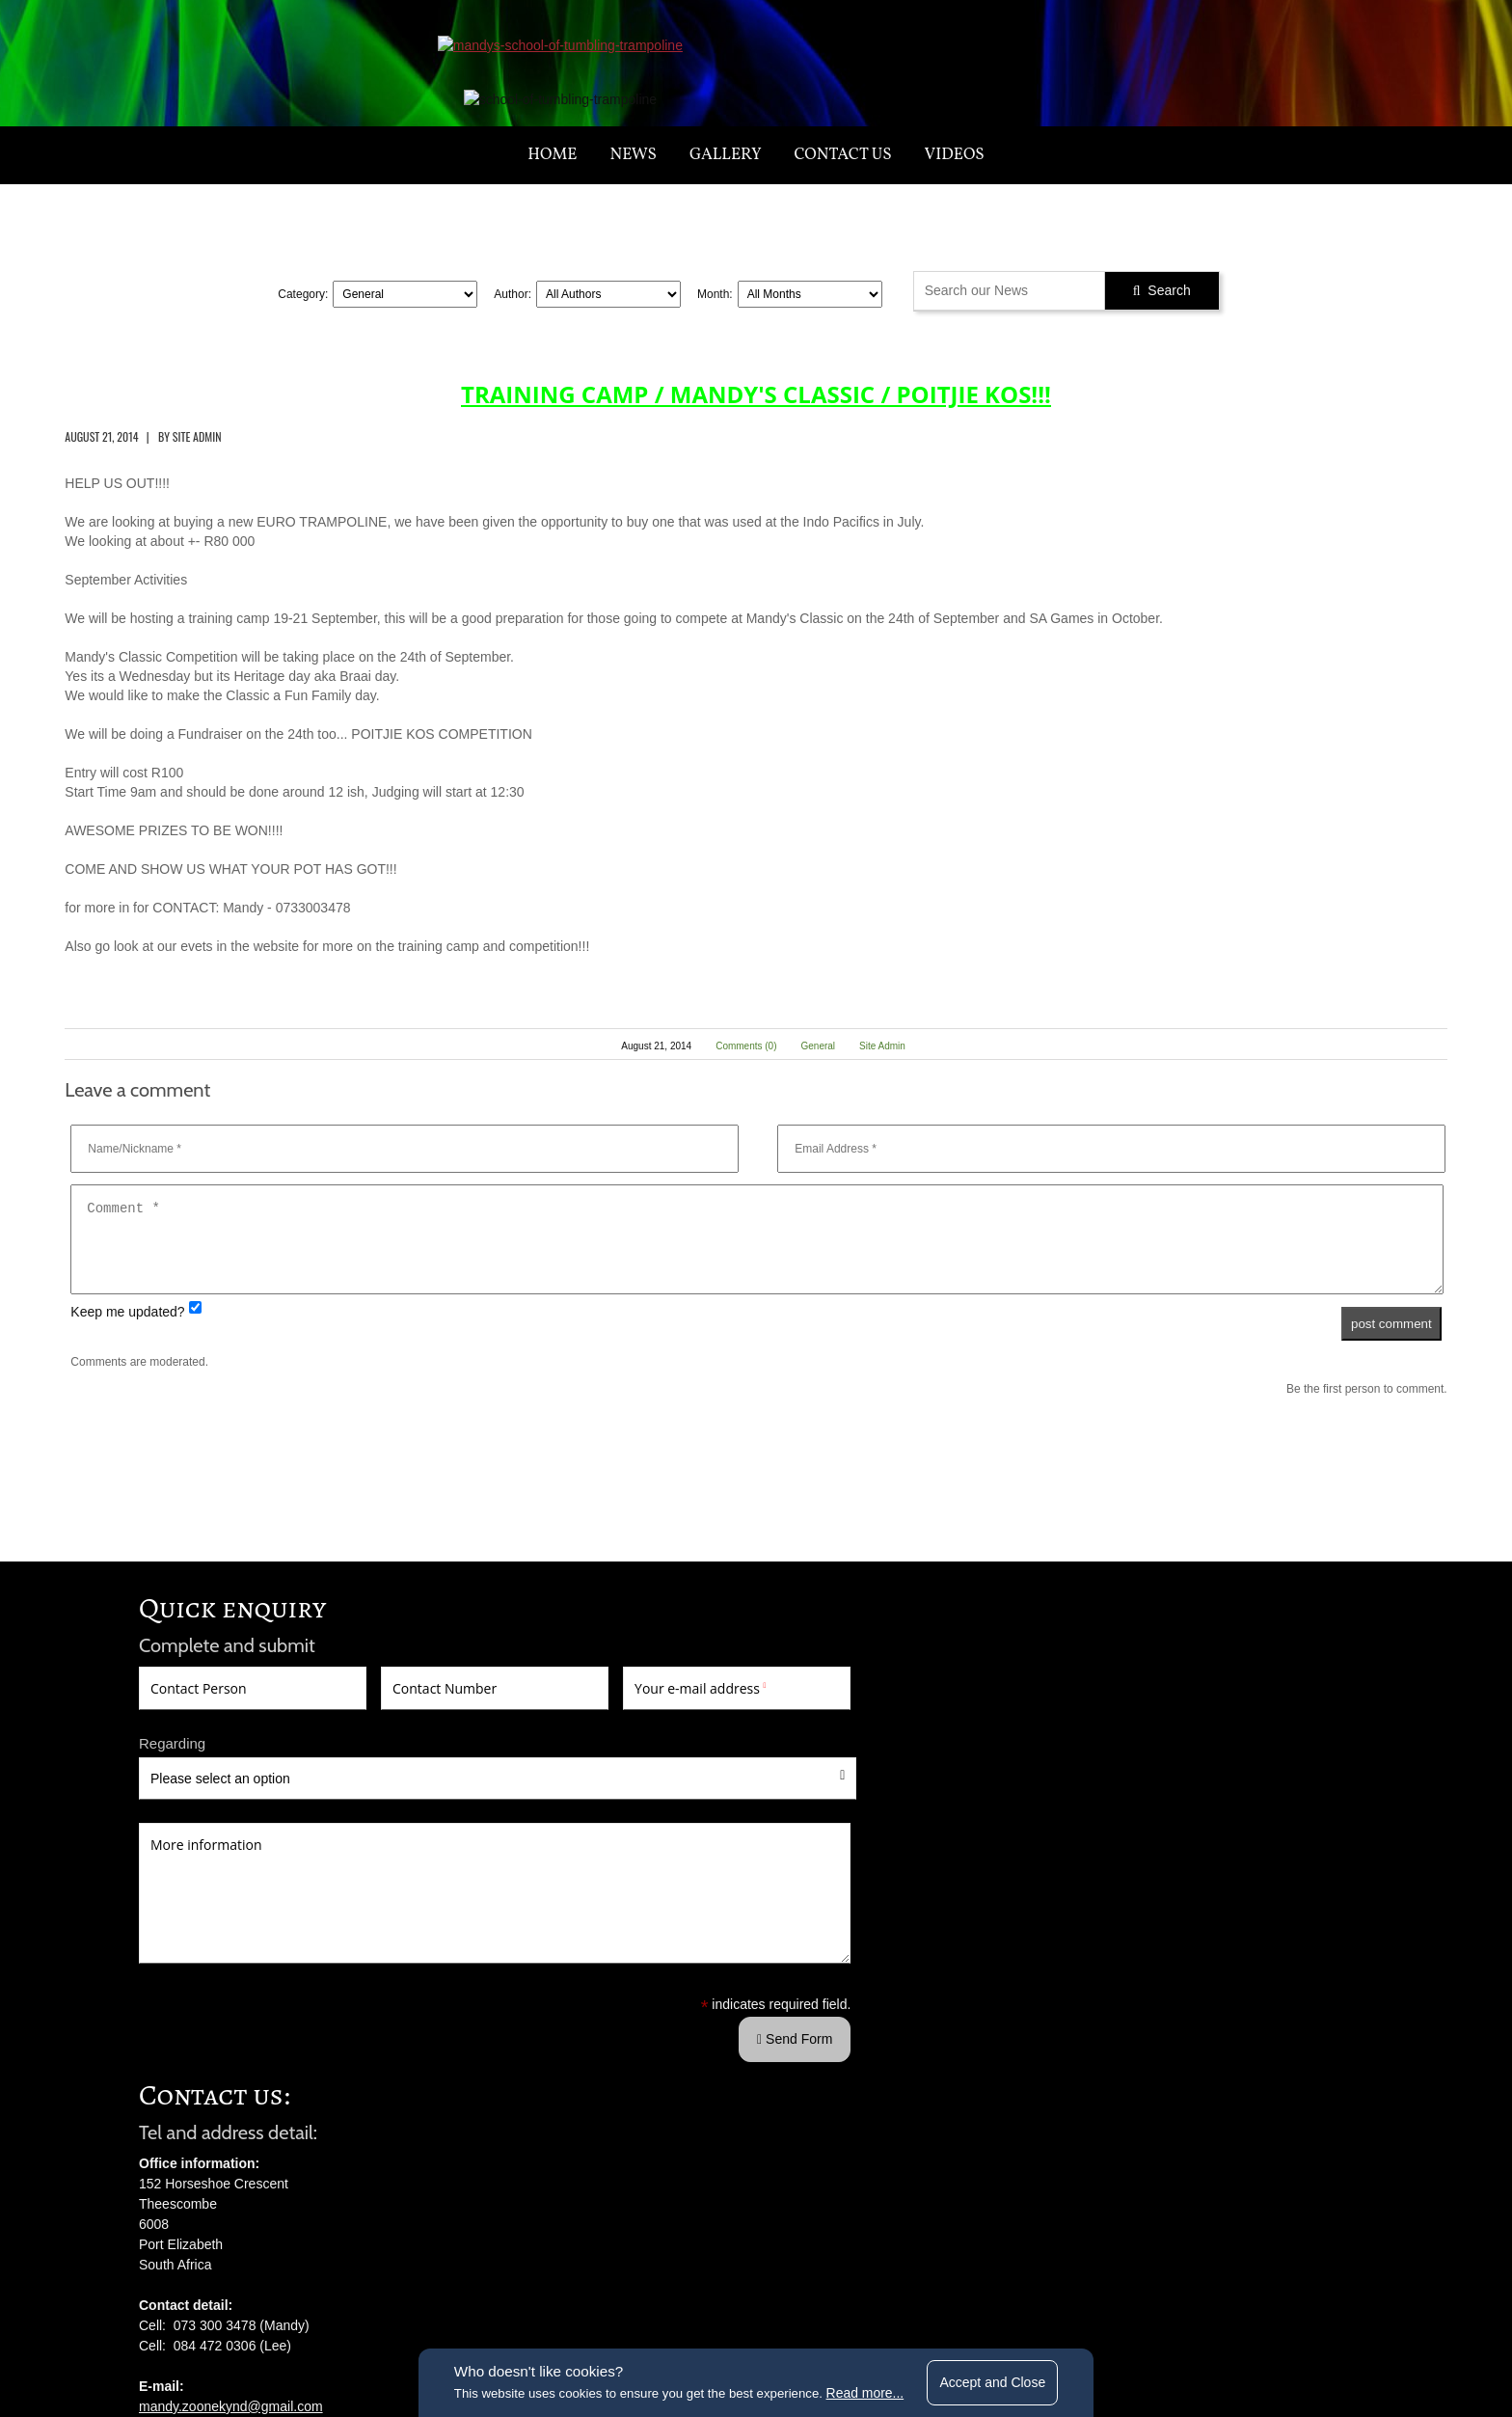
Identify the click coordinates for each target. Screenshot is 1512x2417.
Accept (1008, 2378)
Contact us (843, 211)
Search (1162, 346)
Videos (955, 211)
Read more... (872, 2390)
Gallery (725, 211)
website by (1051, 2308)
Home (552, 211)
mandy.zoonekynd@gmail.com (655, 1962)
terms (566, 2308)
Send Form (468, 2215)
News (633, 211)
